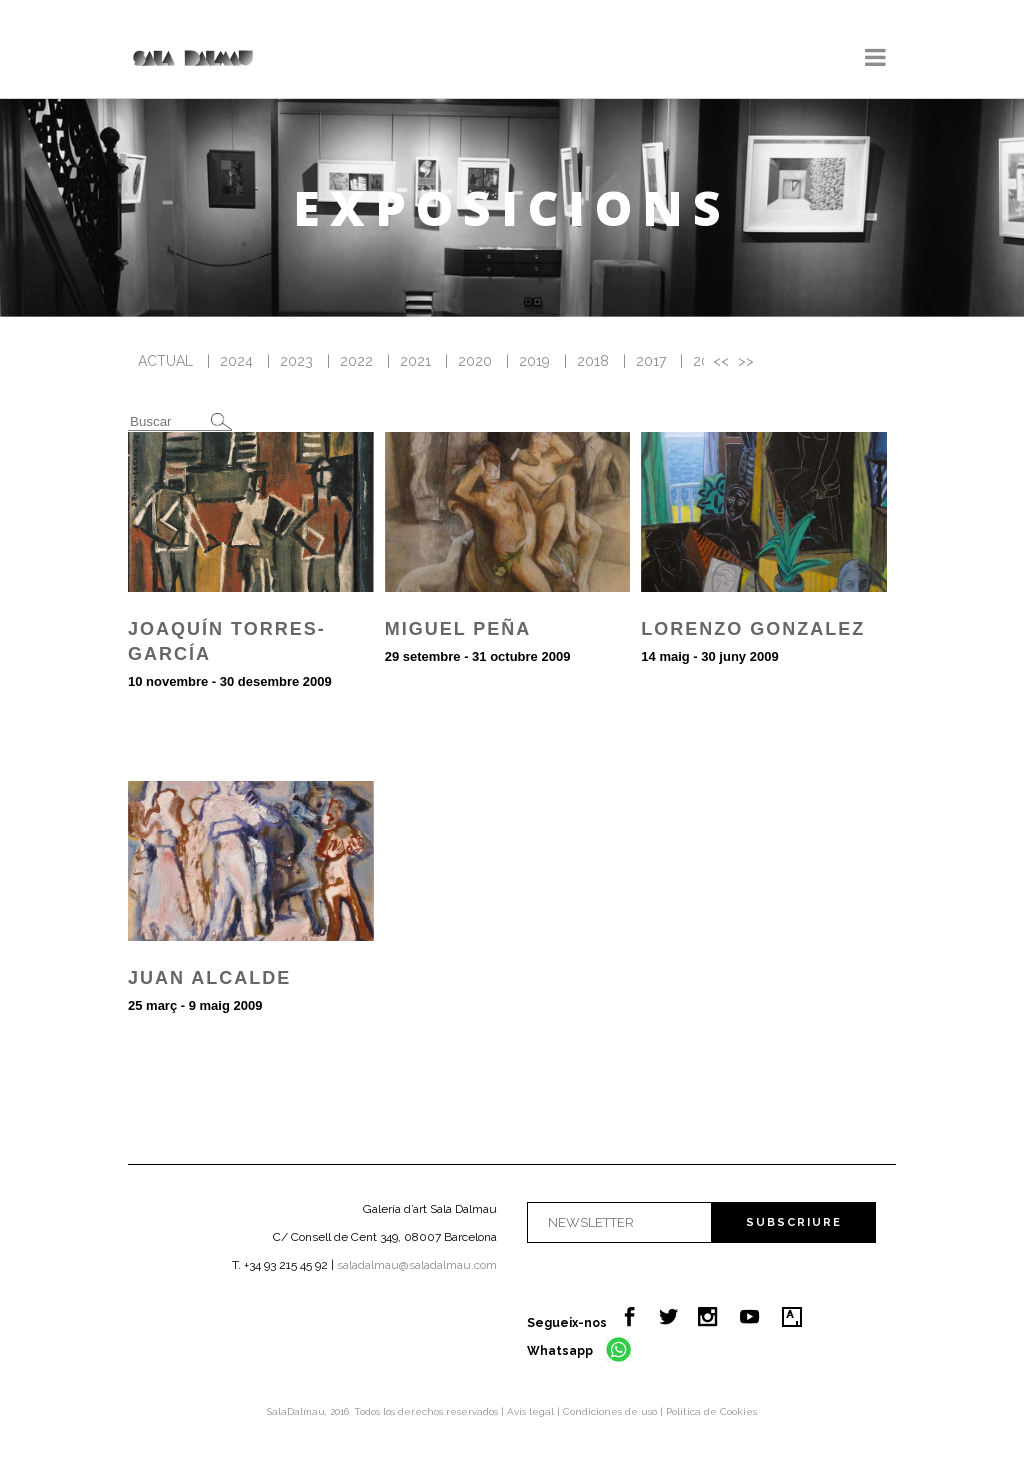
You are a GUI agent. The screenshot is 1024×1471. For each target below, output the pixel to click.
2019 (534, 361)
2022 (356, 361)
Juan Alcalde (209, 978)
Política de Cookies (711, 1411)
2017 (651, 361)
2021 (415, 361)
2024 (236, 361)
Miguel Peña (458, 629)
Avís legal (532, 1411)
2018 (593, 361)
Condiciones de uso (611, 1411)
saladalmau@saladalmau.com (417, 1265)
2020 (475, 361)
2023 (296, 361)
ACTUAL (165, 361)
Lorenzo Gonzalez (753, 629)
